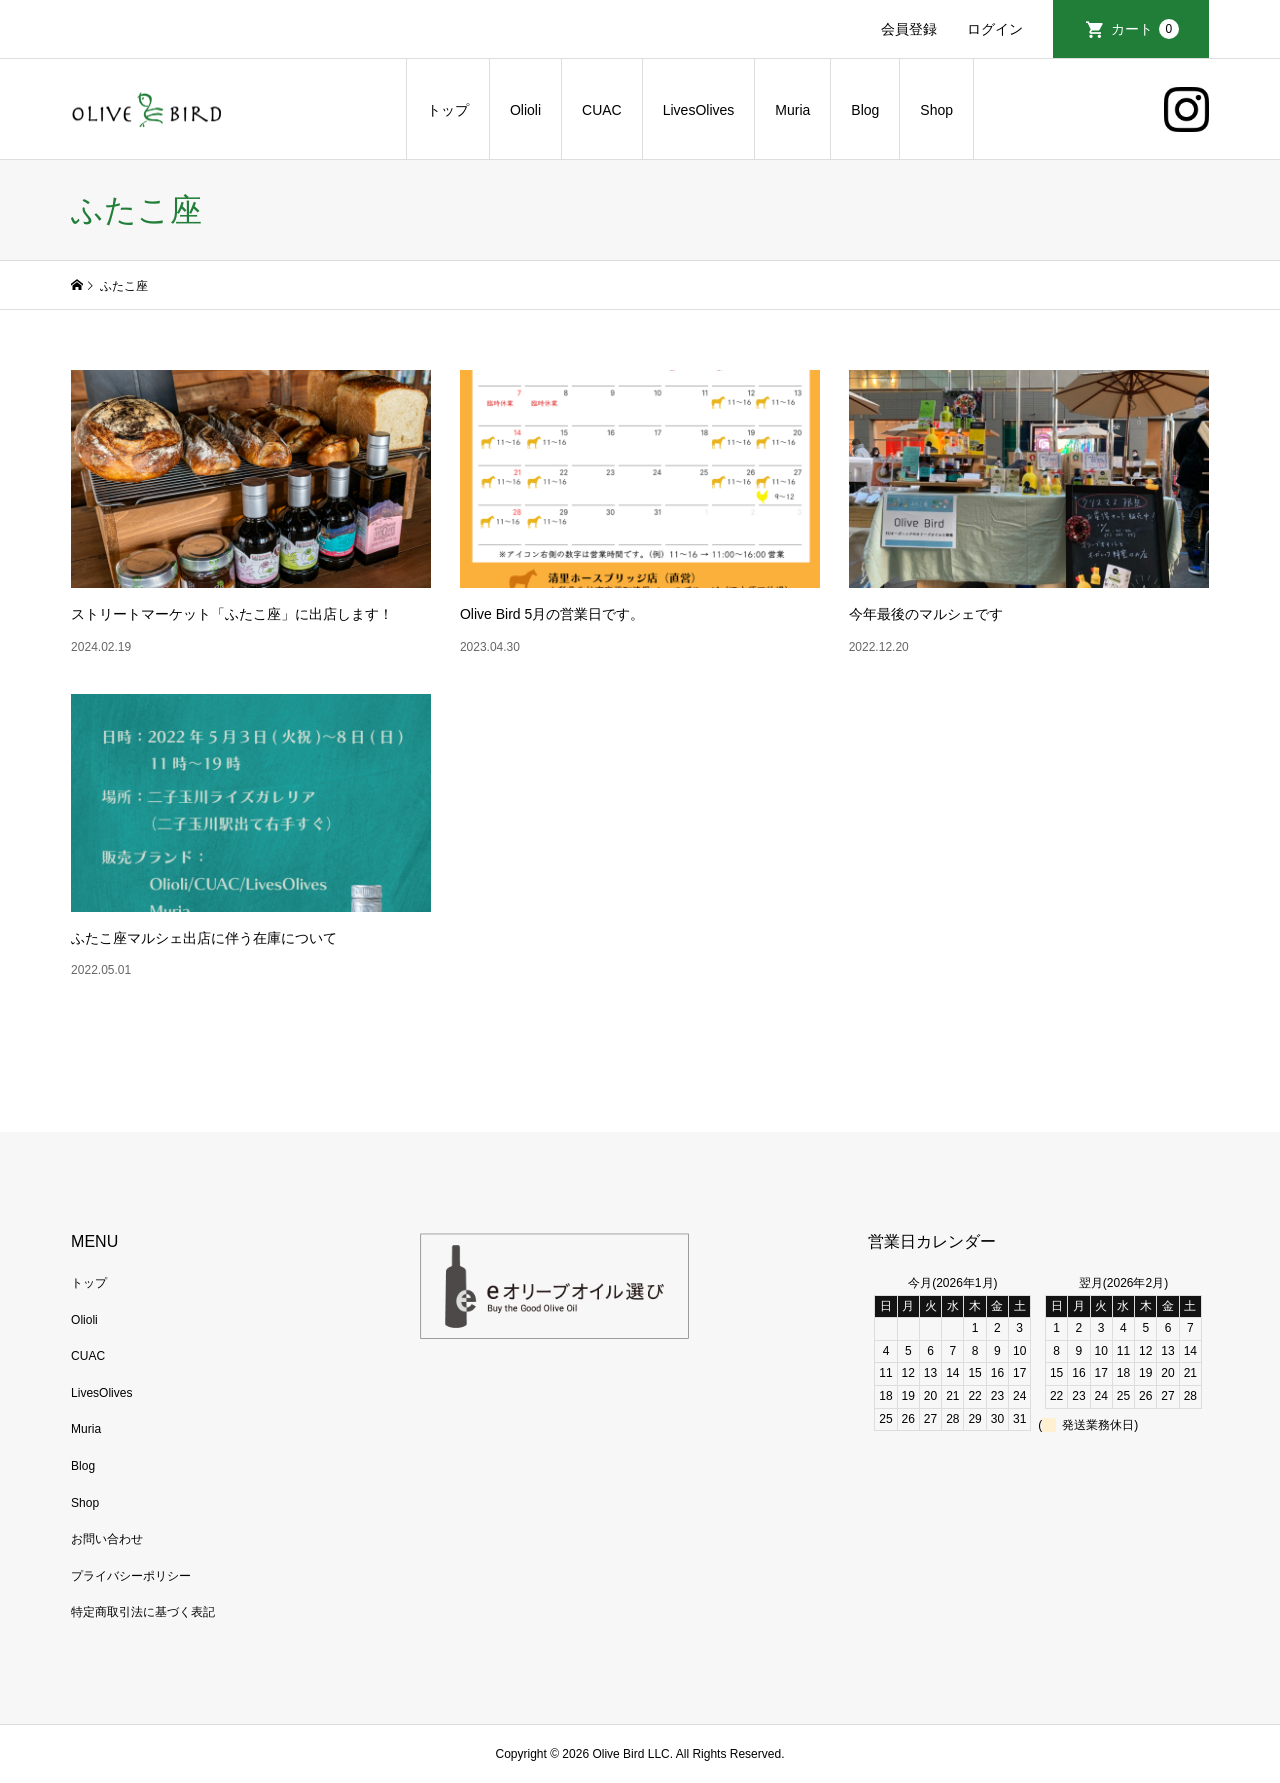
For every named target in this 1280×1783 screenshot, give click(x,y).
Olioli (525, 110)
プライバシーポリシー (131, 1576)
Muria (792, 110)
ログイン (995, 29)
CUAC (602, 110)
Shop (936, 110)
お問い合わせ (107, 1539)
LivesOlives (699, 110)
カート (1145, 29)
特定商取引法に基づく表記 (143, 1612)
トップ (448, 110)
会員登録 (909, 29)
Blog (865, 110)
